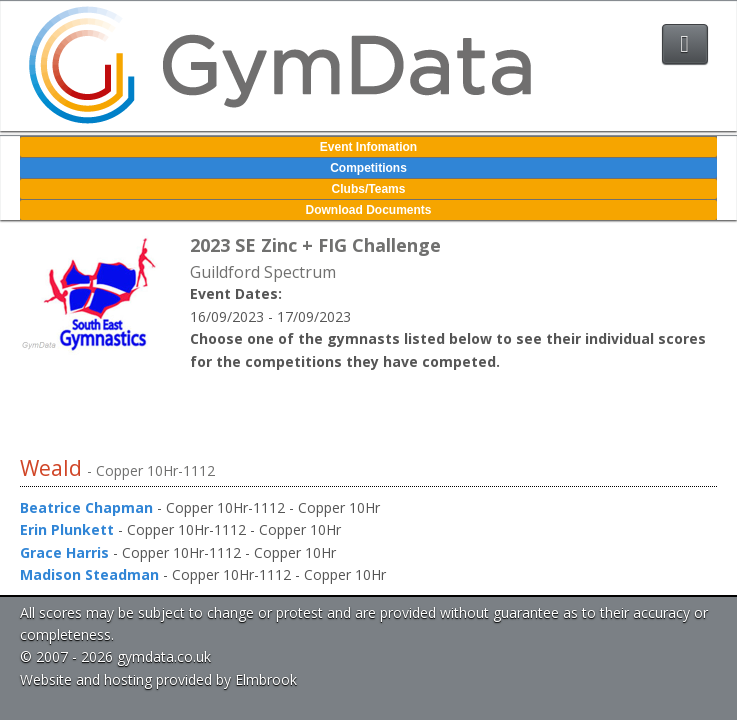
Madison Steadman (89, 574)
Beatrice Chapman (86, 507)
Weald (53, 468)
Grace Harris (64, 552)
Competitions (368, 168)
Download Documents (368, 210)
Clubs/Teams (369, 189)
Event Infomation (368, 147)
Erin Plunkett (67, 529)
